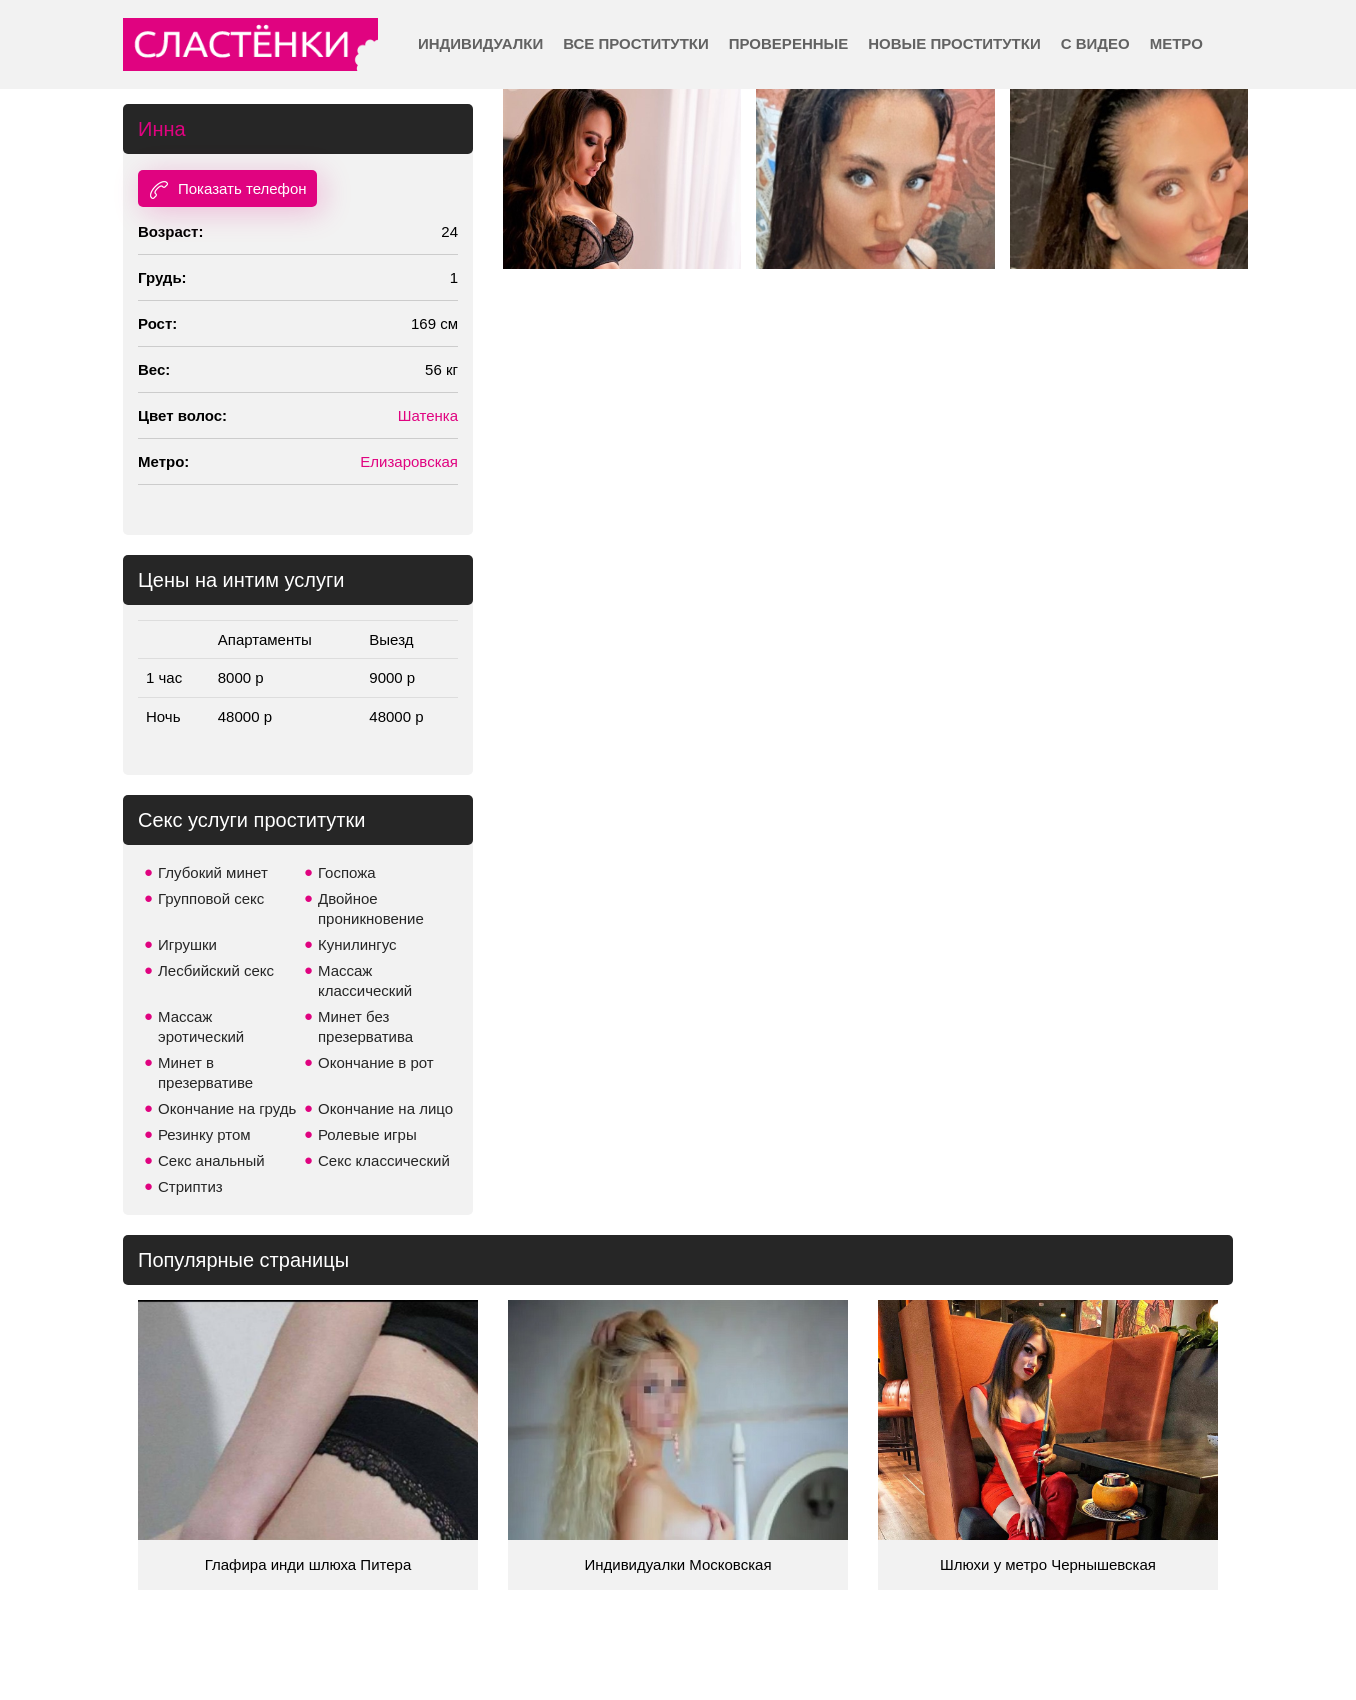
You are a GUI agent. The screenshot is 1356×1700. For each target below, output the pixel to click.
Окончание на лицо (385, 1108)
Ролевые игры (367, 1134)
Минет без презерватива (365, 1026)
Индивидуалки (480, 43)
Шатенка (428, 415)
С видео (1095, 43)
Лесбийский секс (216, 970)
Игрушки (187, 944)
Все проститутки (636, 43)
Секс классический (384, 1160)
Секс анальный (211, 1160)
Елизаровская (409, 461)
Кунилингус (357, 944)
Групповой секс (211, 898)
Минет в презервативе (205, 1072)
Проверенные (788, 43)
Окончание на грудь (227, 1108)
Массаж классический (365, 980)
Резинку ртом (204, 1134)
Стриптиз (190, 1186)
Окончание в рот (376, 1062)
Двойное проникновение (371, 908)
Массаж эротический (201, 1026)
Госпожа (347, 872)
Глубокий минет (213, 872)
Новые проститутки (954, 43)
